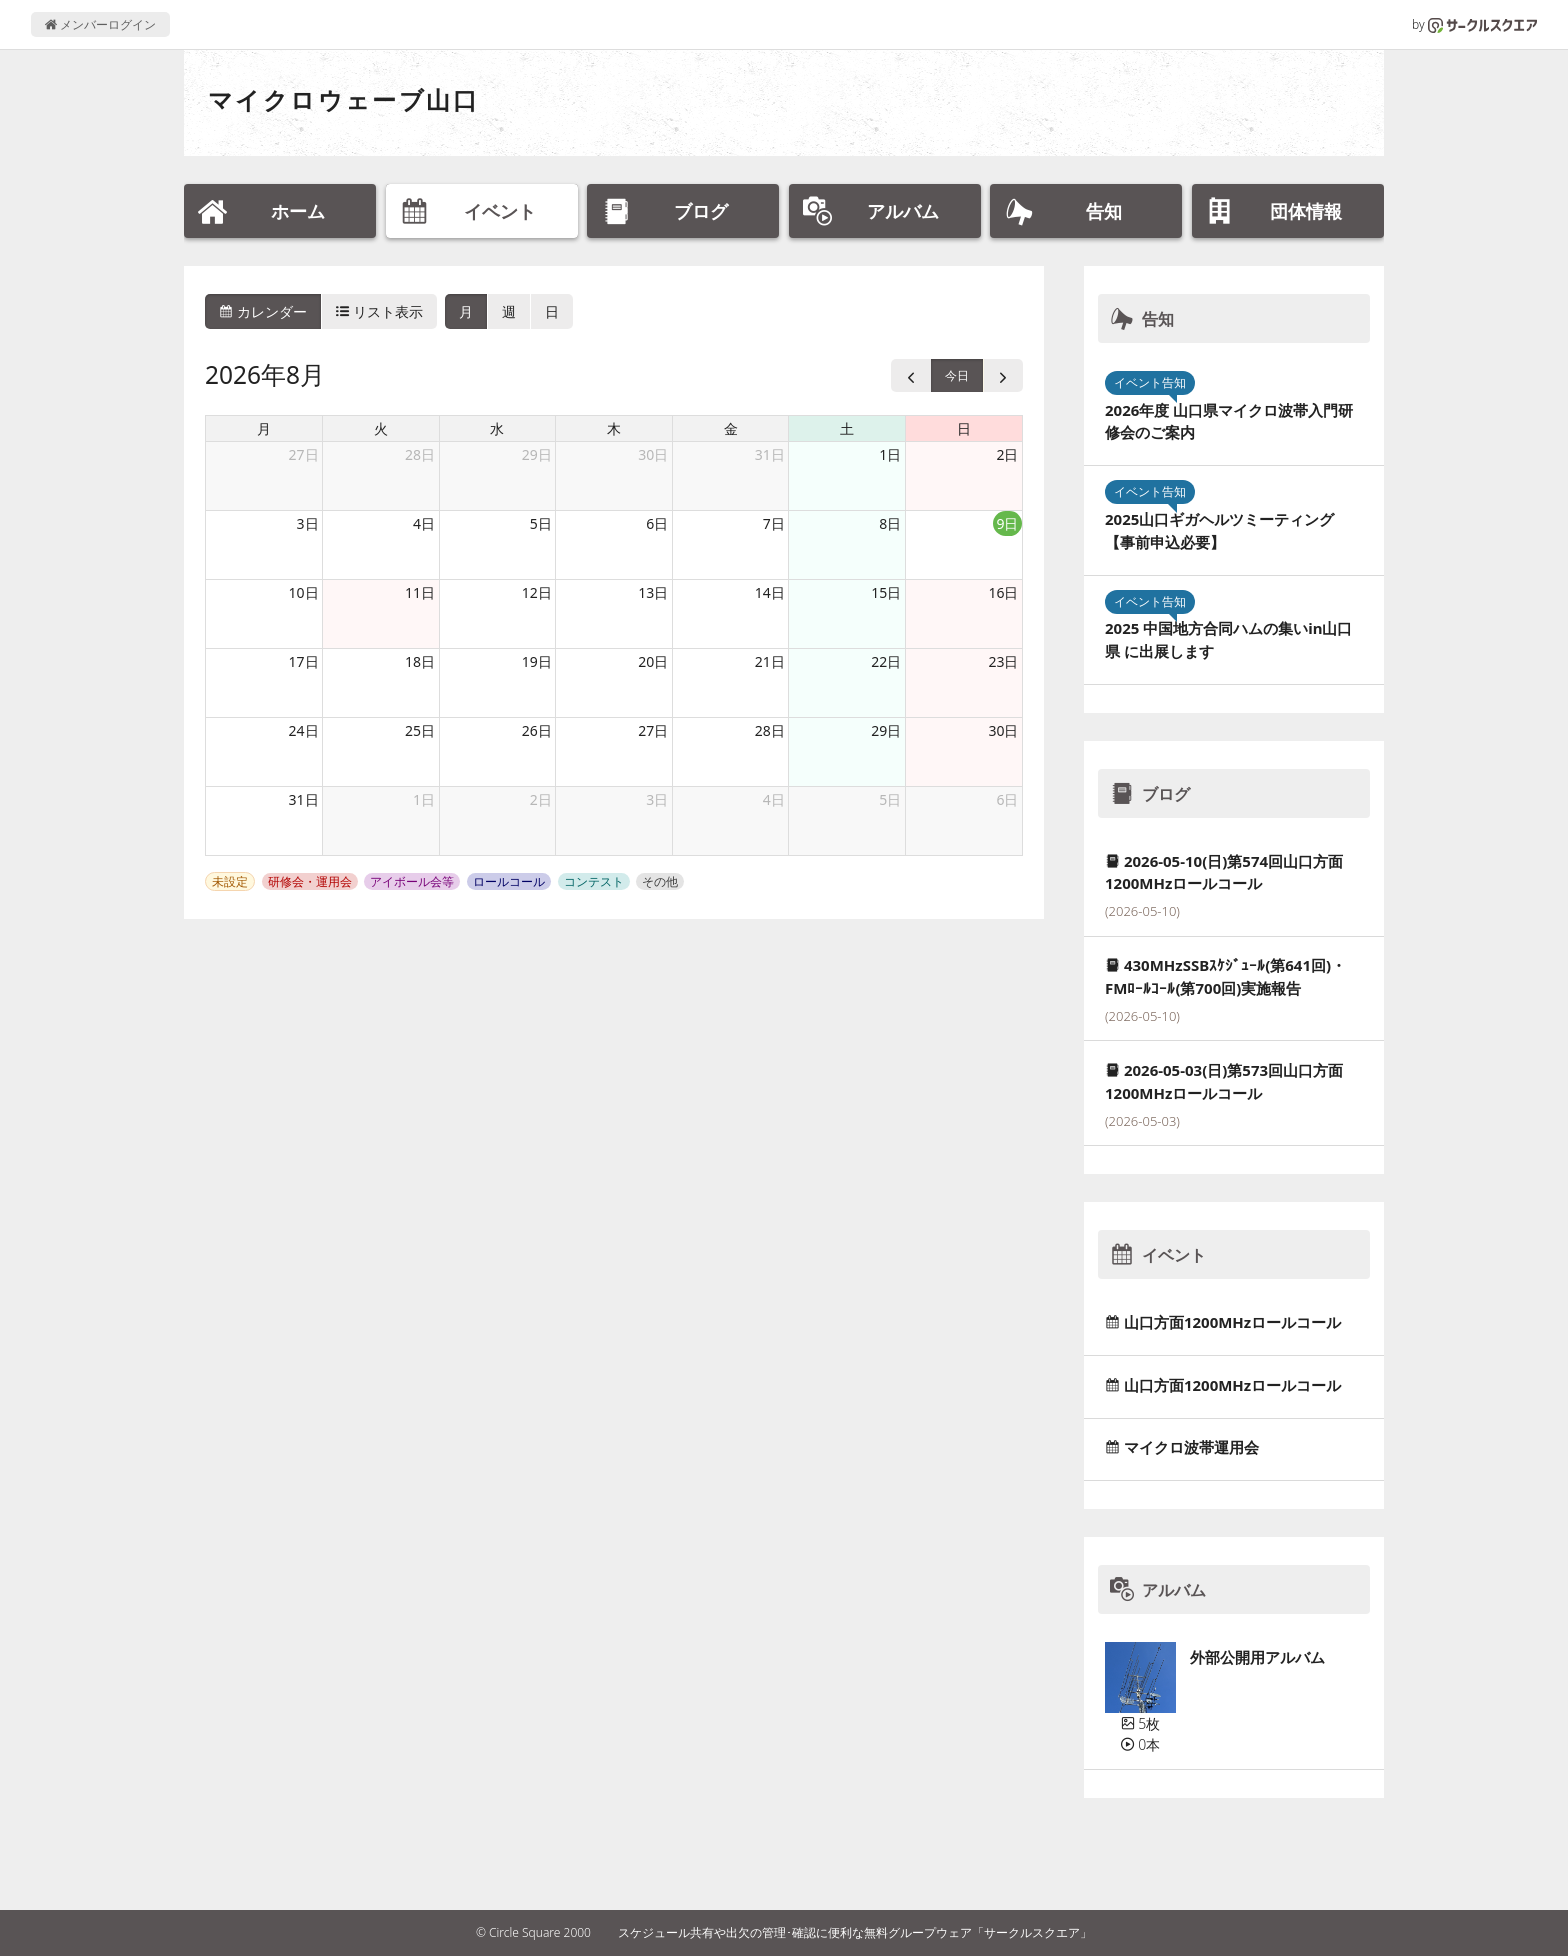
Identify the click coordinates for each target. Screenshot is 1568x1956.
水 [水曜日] (497, 428)
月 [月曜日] (264, 428)
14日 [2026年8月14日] (770, 592)
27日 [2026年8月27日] (653, 730)
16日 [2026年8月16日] (1003, 592)
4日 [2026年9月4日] (774, 799)
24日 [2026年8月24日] (304, 730)
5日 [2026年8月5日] (541, 523)
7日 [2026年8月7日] (774, 523)
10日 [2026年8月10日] (304, 592)
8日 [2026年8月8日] (890, 523)
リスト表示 (380, 311)
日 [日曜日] (964, 428)
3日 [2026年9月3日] (657, 799)
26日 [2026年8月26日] (537, 730)
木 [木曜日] (614, 428)
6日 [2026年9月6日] (1007, 799)
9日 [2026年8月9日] (1007, 523)
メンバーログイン (100, 24)
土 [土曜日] (847, 428)
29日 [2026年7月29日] (537, 454)
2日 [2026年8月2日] (1007, 454)
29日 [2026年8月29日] (886, 730)
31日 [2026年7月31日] (770, 454)
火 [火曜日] (381, 428)
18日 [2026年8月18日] (420, 661)
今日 (957, 375)
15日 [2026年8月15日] (886, 592)
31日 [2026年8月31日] (304, 799)
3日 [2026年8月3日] (308, 523)
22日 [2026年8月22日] (886, 661)
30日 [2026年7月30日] (653, 454)
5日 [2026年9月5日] (890, 799)
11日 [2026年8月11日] (420, 592)
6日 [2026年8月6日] (657, 523)
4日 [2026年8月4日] (424, 523)
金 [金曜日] (731, 428)
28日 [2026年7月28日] (420, 454)
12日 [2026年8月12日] (537, 592)
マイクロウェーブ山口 (343, 99)
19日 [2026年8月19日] (537, 661)
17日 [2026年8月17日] (304, 661)
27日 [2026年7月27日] (304, 454)
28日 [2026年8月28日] (770, 730)
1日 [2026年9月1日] (424, 799)
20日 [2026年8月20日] (653, 661)
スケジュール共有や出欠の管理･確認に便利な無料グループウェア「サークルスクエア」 (855, 1932)
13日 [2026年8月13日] (653, 592)
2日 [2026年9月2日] (541, 799)
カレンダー (263, 311)
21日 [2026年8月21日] (770, 661)
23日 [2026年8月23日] (1003, 661)
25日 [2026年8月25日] (420, 730)
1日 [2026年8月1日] (890, 454)
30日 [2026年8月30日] (1003, 730)
